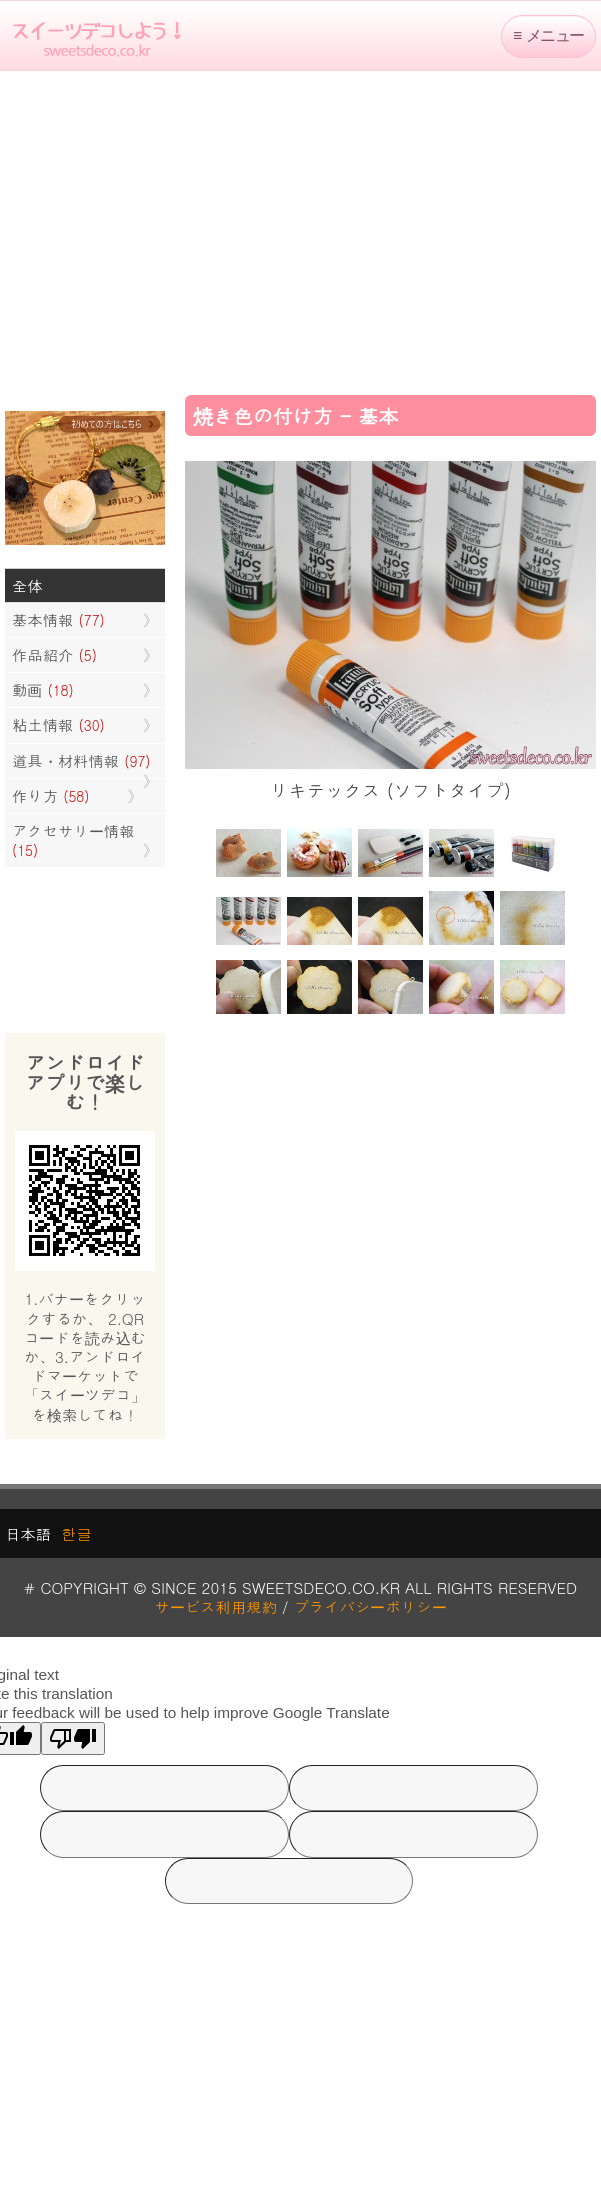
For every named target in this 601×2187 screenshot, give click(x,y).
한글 (76, 1533)
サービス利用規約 (215, 1606)
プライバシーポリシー (370, 1606)
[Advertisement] (301, 231)
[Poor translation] (73, 1738)
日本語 (28, 1533)
